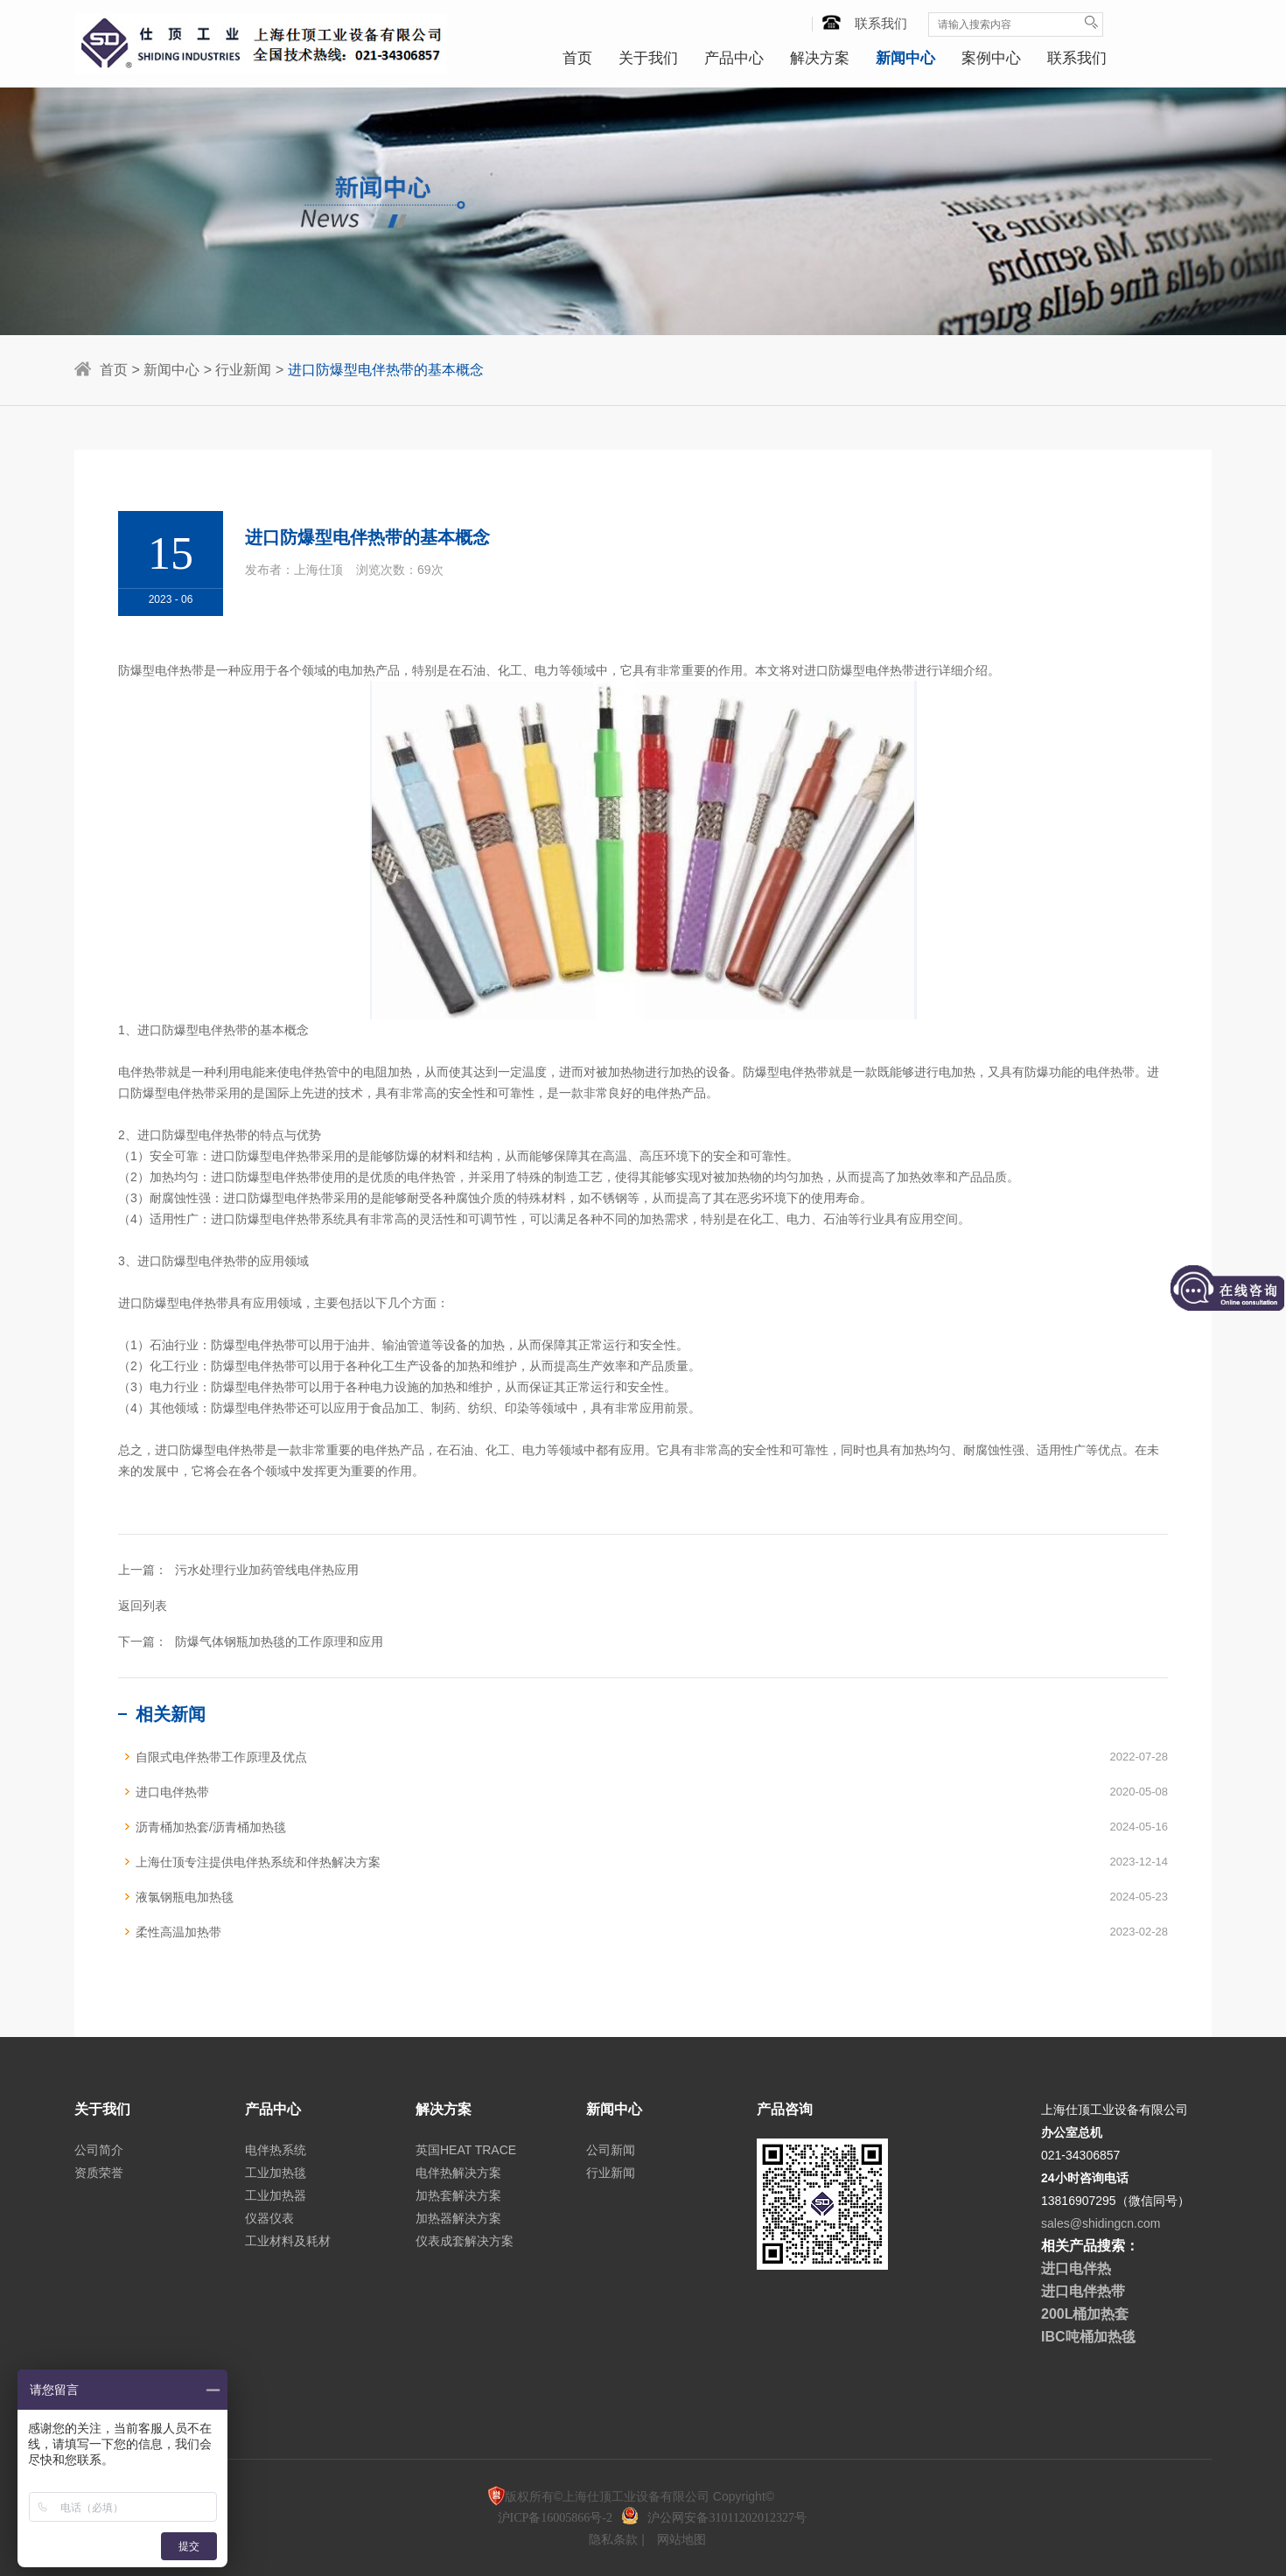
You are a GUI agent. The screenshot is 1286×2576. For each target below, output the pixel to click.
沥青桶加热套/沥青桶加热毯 (211, 1827)
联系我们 (866, 23)
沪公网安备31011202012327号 (726, 2517)
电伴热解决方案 (458, 2173)
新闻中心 (905, 58)
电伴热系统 (275, 2150)
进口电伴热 (1076, 2268)
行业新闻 (243, 369)
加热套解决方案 (458, 2195)
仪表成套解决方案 (465, 2241)
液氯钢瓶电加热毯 (185, 1897)
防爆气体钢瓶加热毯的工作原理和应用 (279, 1641)
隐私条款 (615, 2539)
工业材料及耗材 (288, 2241)
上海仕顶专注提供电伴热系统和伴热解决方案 (258, 1862)
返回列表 (142, 1606)
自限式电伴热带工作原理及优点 (221, 1757)
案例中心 (991, 58)
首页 (577, 58)
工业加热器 (275, 2195)
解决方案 (819, 58)
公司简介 (98, 2150)
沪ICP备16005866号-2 (557, 2517)
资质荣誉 (98, 2173)
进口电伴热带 (172, 1792)
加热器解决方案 (458, 2218)
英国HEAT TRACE (466, 2150)
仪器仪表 (269, 2218)
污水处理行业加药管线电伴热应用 (267, 1570)
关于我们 (648, 58)
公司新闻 (610, 2150)
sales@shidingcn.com (1100, 2223)
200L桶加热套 (1085, 2313)
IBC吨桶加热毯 (1088, 2336)
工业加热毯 (275, 2173)
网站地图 (681, 2539)
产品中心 (734, 58)
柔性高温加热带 (178, 1932)
